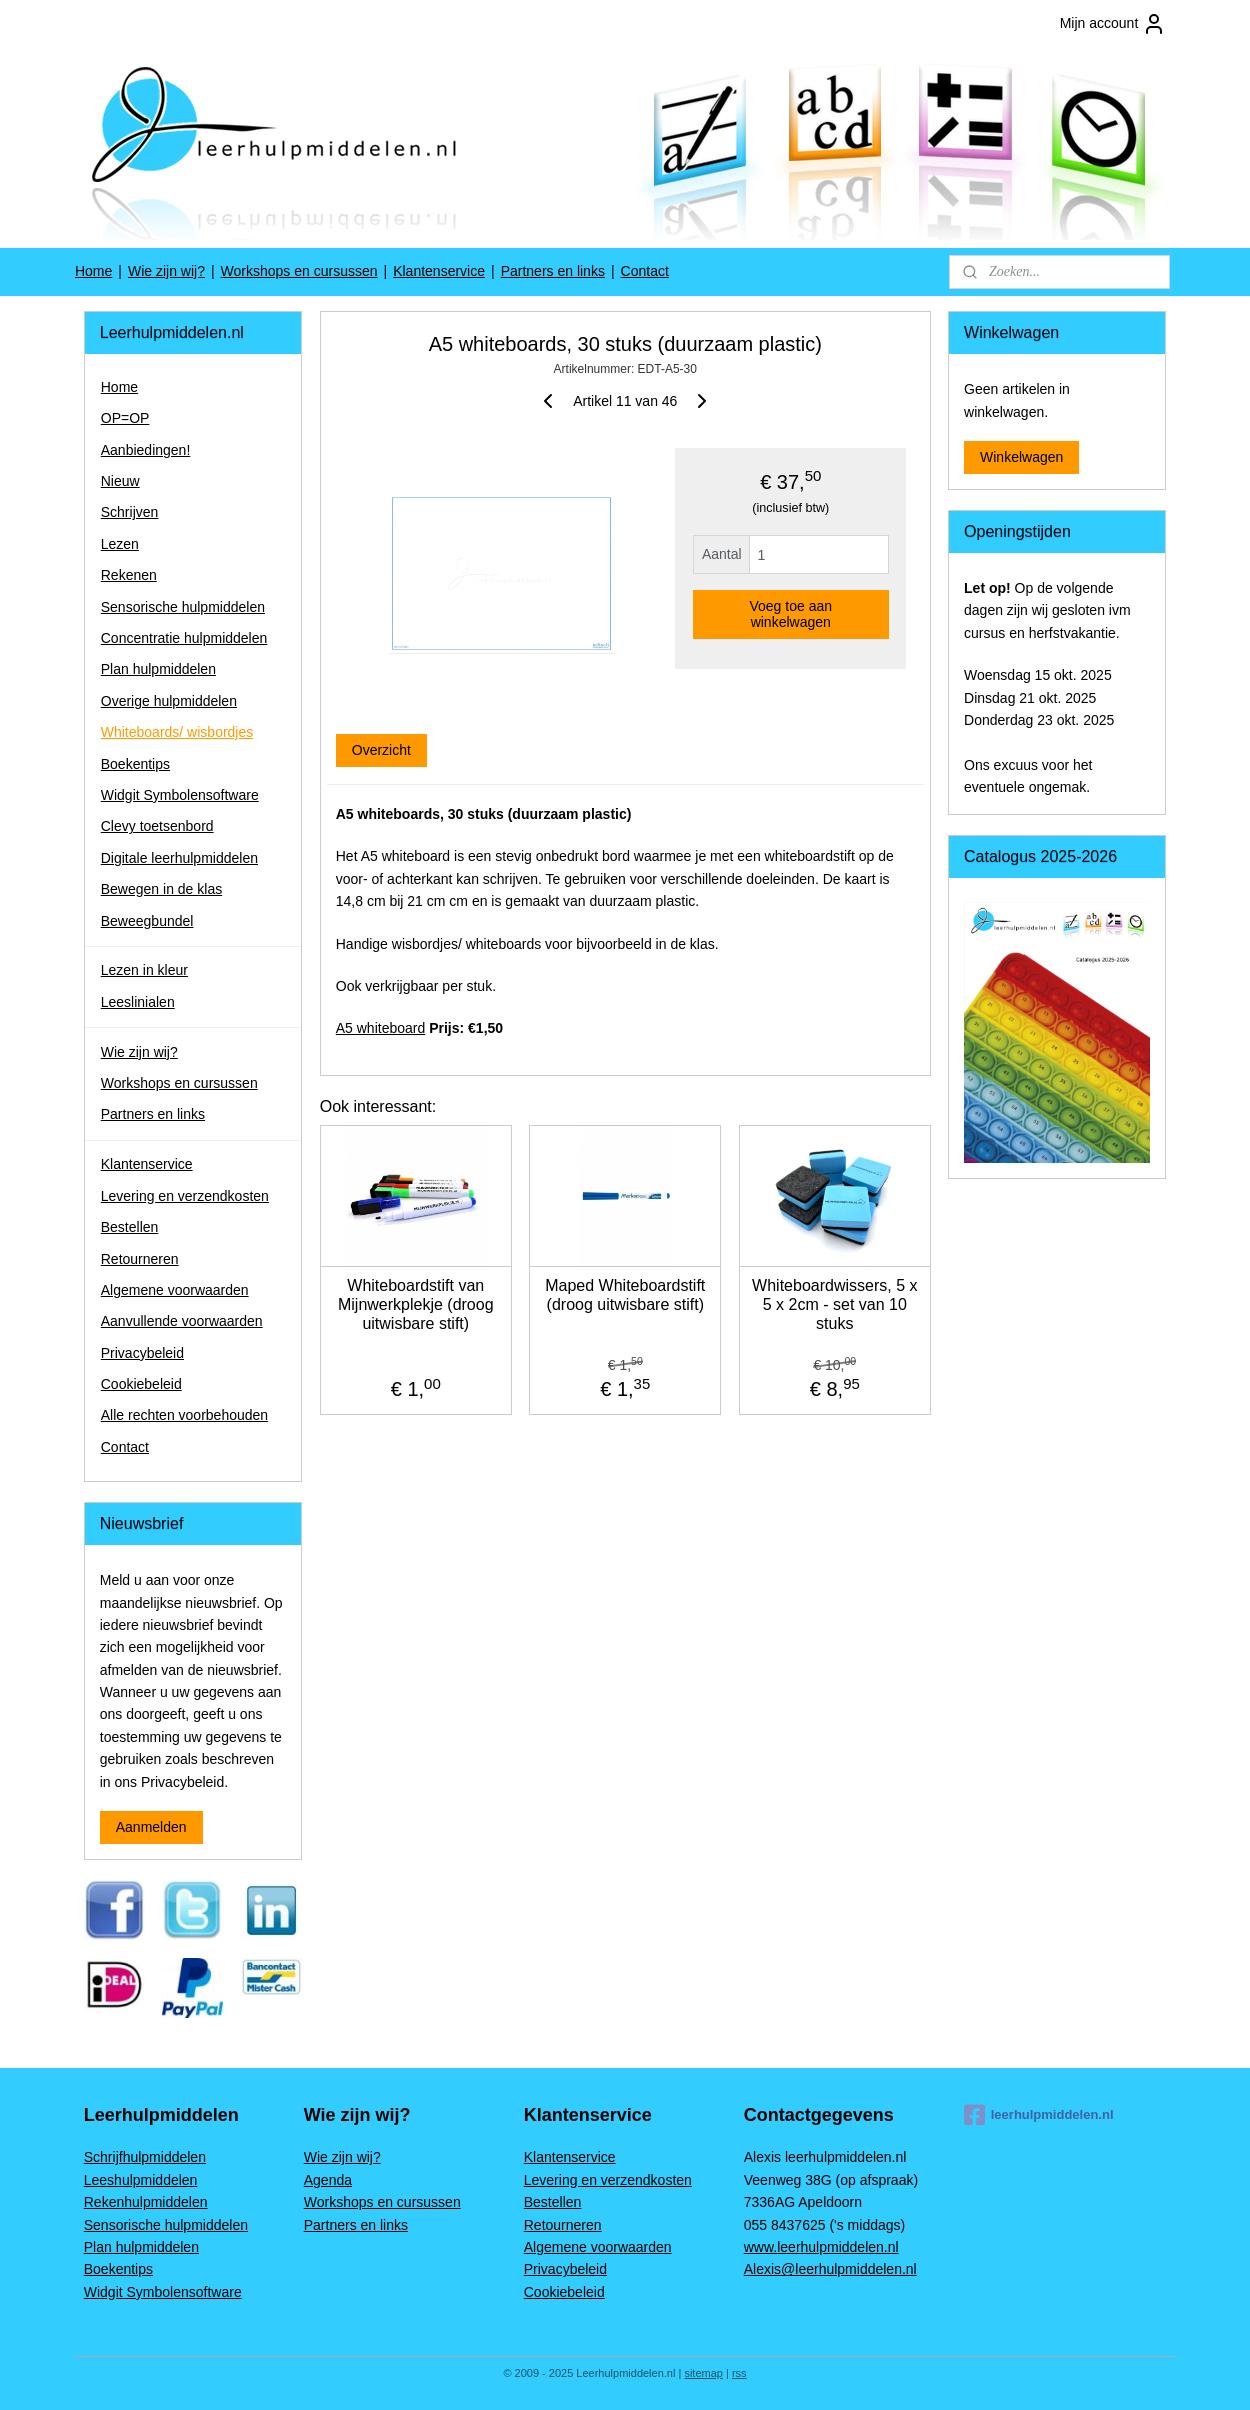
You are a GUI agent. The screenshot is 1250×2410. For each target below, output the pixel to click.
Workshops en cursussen (299, 271)
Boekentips (135, 764)
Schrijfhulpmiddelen (145, 2157)
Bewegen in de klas (161, 889)
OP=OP (125, 418)
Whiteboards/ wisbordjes (177, 732)
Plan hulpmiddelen (158, 669)
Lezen (120, 544)
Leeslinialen (138, 1002)
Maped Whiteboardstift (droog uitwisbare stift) (625, 1295)
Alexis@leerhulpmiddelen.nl (830, 2269)
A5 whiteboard (380, 1028)
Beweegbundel (147, 921)
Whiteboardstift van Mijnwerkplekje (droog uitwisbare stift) (416, 1304)
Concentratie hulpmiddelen (184, 638)
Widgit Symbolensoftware (180, 795)
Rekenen (129, 575)
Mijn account (1113, 24)
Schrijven (130, 512)
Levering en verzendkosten (185, 1196)
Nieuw (120, 481)
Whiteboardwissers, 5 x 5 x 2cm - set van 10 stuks (834, 1304)
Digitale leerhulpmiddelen (179, 858)
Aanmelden (151, 1827)
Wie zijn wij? (166, 271)
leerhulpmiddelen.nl (1039, 2115)
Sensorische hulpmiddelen (183, 607)
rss (739, 2373)
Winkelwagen (1021, 457)
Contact (645, 271)
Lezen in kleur (144, 970)
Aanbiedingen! (146, 450)
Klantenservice (439, 271)
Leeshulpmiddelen (141, 2180)
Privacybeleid (142, 1353)
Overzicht (380, 750)
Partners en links (553, 271)
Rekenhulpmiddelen (146, 2202)
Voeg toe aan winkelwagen (790, 614)
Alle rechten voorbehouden (184, 1415)
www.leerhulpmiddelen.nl (821, 2247)
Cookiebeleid (141, 1384)
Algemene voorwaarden (175, 1290)
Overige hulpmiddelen (169, 701)
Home (93, 271)
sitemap (703, 2373)
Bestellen (130, 1227)
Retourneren (140, 1259)
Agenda (328, 2180)
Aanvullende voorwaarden (182, 1321)
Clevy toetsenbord (157, 826)
